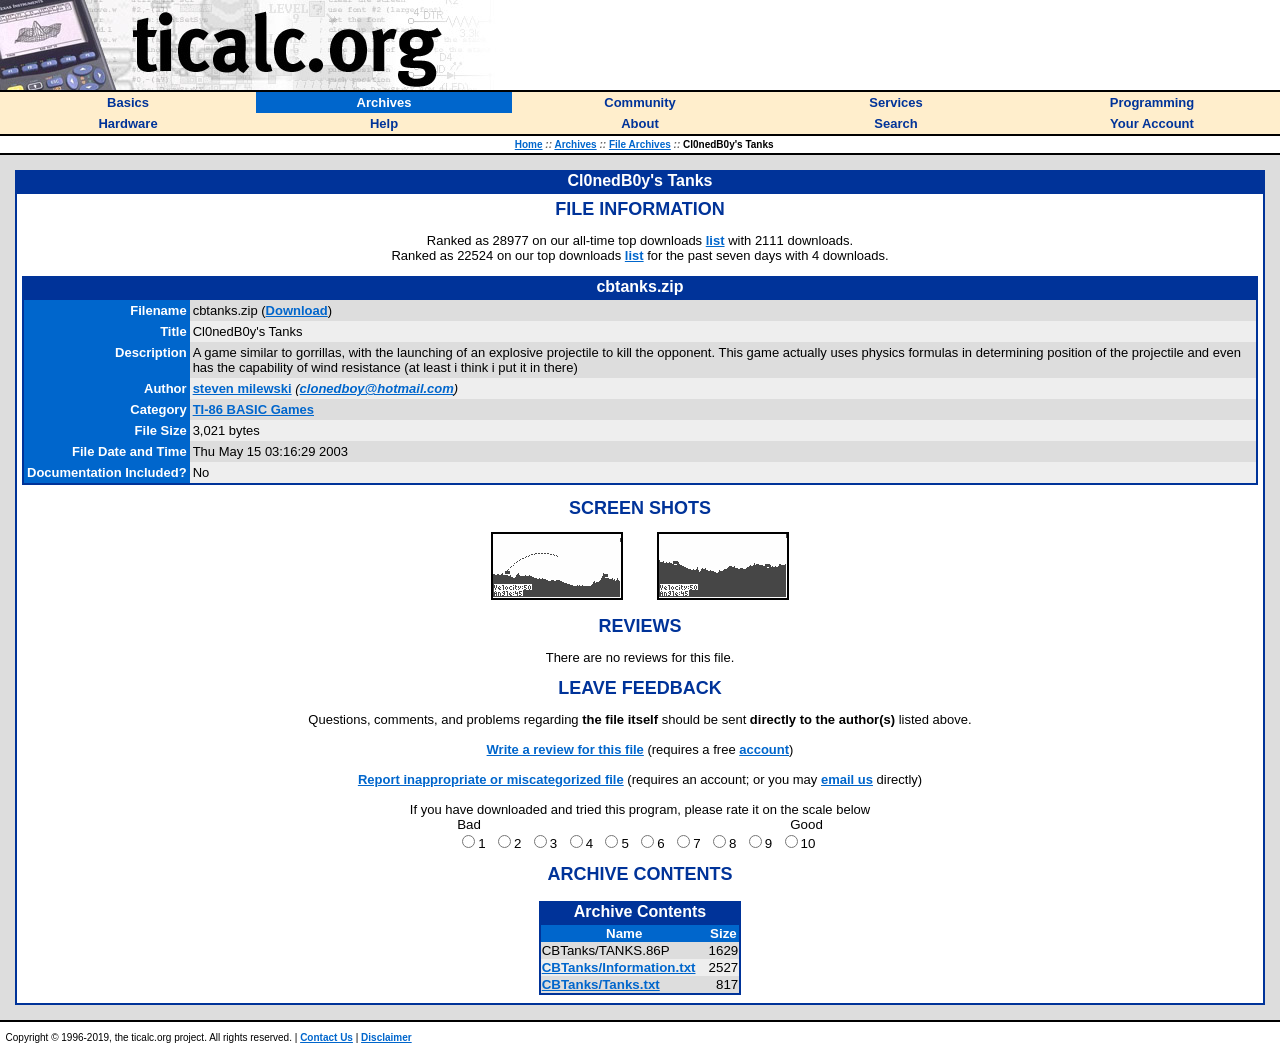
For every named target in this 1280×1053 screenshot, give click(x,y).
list (715, 240)
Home (529, 144)
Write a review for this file (565, 749)
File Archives (640, 144)
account (764, 749)
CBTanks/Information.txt (619, 967)
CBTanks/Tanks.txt (601, 984)
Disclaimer (386, 1037)
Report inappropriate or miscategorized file (491, 779)
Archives (575, 144)
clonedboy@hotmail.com (377, 388)
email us (847, 779)
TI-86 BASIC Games (253, 409)
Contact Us (326, 1037)
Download (297, 310)
